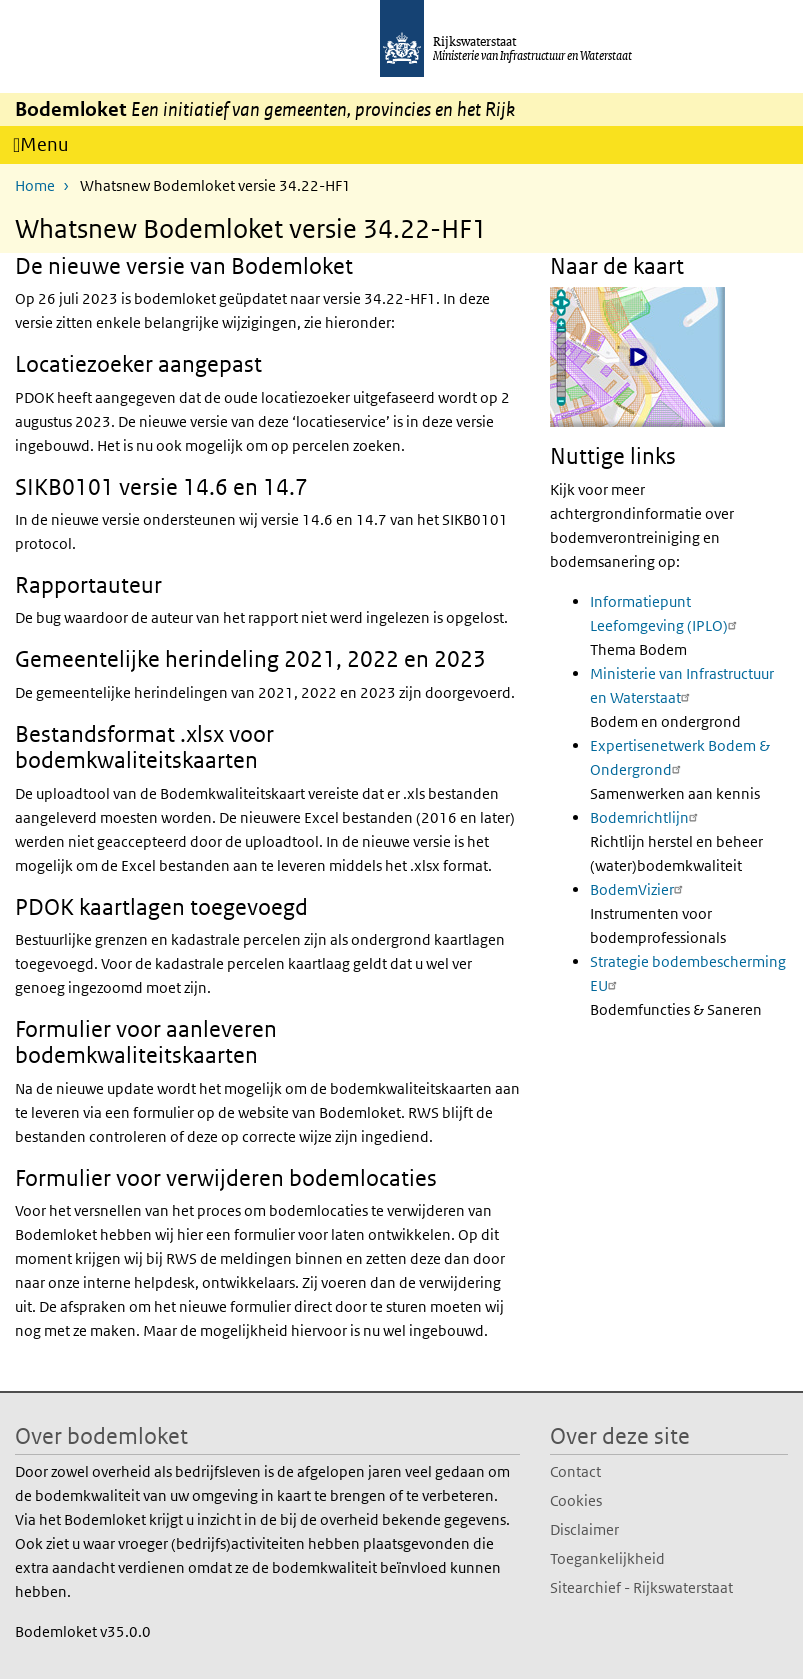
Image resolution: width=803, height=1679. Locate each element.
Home (35, 184)
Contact (575, 1470)
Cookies (576, 1499)
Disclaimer (584, 1528)
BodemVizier (639, 888)
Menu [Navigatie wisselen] (51, 147)
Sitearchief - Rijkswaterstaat (641, 1586)
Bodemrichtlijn (646, 816)
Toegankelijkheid (607, 1557)
